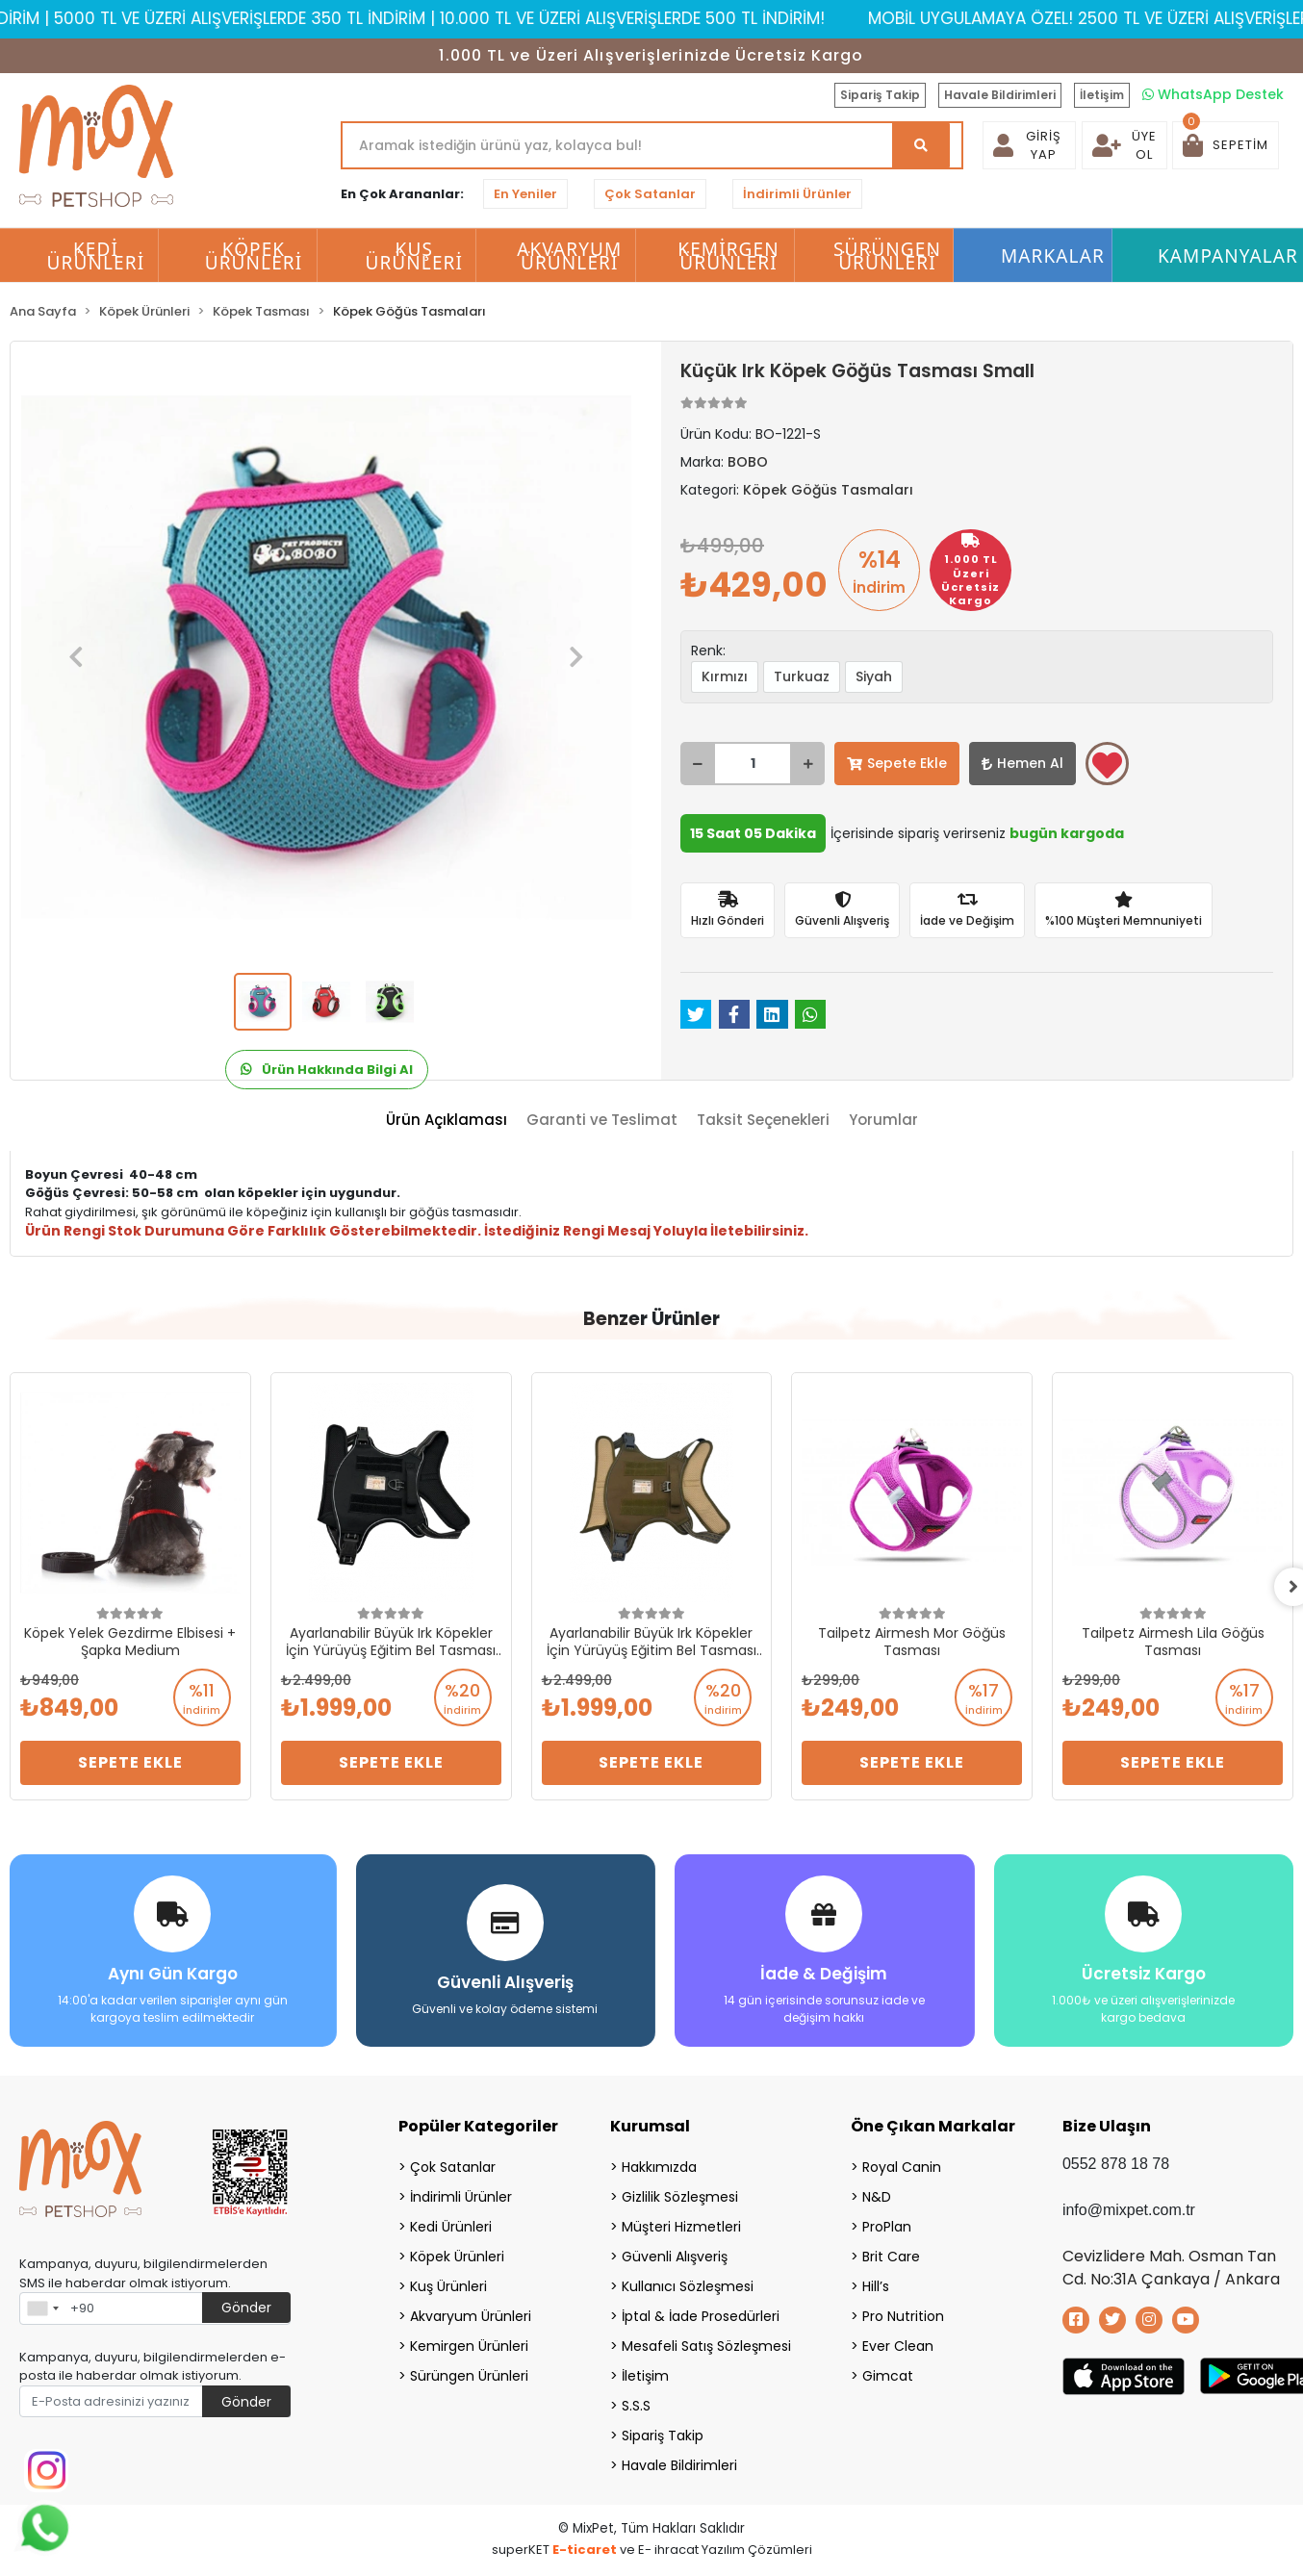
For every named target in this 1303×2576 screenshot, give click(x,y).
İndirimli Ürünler (797, 194)
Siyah (874, 676)
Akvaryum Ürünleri (470, 2316)
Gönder (246, 2307)
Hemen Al (1022, 763)
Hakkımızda (659, 2167)
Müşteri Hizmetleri (681, 2226)
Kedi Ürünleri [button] (96, 256)
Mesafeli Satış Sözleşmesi (706, 2346)
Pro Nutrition (903, 2316)
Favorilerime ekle (1107, 765)
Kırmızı (725, 676)
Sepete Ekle (897, 763)
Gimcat (887, 2375)
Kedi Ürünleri (451, 2226)
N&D (876, 2196)
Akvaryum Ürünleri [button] (569, 256)
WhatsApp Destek (1213, 94)
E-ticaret (584, 2549)
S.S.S (636, 2405)
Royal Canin (901, 2167)
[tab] (446, 1120)
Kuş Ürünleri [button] (414, 256)
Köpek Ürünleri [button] (254, 256)
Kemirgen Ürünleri (469, 2346)
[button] (1225, 145)
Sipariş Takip (880, 95)
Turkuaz (802, 676)
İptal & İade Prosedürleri (700, 2316)
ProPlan (886, 2226)
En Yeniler (525, 194)
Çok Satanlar (650, 194)
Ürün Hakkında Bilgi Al (327, 1069)
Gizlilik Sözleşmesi (680, 2196)
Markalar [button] (1053, 255)
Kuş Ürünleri (448, 2286)
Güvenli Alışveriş (675, 2256)
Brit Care (891, 2256)
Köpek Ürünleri (457, 2256)
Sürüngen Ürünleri (469, 2375)
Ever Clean (897, 2346)
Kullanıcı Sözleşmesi (688, 2286)
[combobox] (42, 2308)
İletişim (1102, 95)
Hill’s (875, 2286)
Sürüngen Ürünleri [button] (887, 256)
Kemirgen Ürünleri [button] (728, 256)
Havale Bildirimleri (1000, 95)
